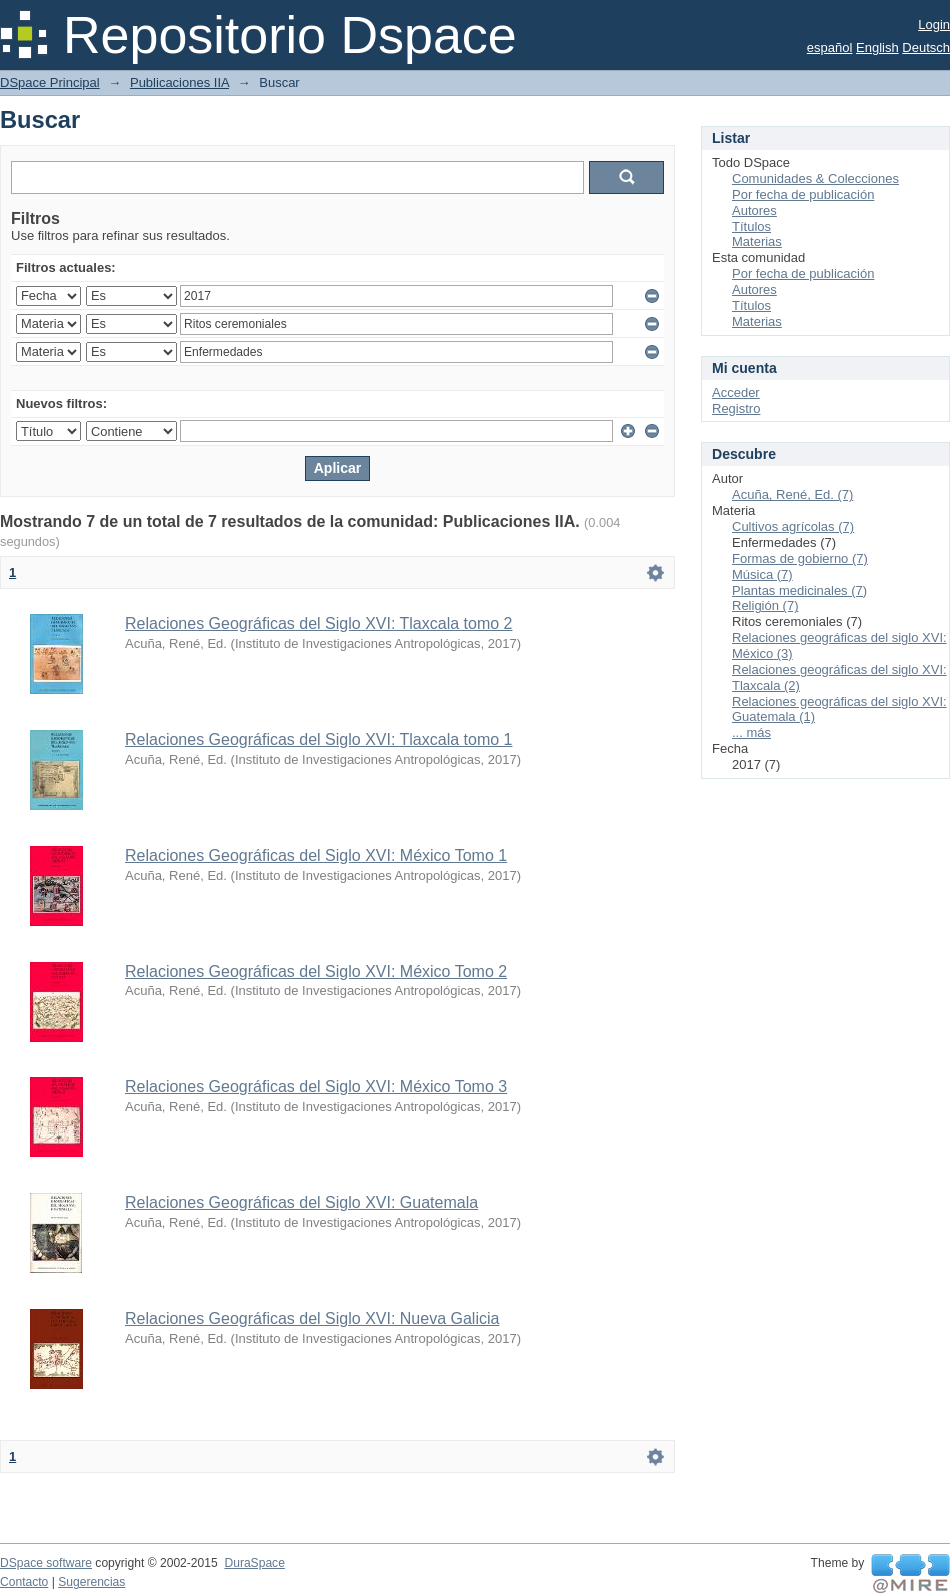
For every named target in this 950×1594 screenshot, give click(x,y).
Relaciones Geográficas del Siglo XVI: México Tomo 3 (316, 1086)
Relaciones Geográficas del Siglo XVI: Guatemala (301, 1202)
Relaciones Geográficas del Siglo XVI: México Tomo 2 (316, 971)
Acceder (736, 392)
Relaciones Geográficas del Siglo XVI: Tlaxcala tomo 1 (318, 739)
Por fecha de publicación (803, 194)
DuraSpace (254, 1563)
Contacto (24, 1582)
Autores (754, 210)
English (877, 47)
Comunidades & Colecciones (815, 178)
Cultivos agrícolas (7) (793, 526)
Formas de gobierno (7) (800, 558)
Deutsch (926, 47)
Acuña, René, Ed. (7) (792, 494)
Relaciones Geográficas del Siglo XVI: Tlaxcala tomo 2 (318, 623)
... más (751, 732)
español (830, 47)
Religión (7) (765, 605)
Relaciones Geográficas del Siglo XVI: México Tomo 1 (316, 855)
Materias (757, 241)
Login (934, 24)
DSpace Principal (50, 82)
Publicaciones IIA (179, 82)
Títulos (751, 226)
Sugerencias (91, 1582)
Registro (736, 408)
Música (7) (762, 574)
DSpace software (46, 1563)
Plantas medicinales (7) (799, 590)
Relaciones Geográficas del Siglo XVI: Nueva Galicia (312, 1318)
